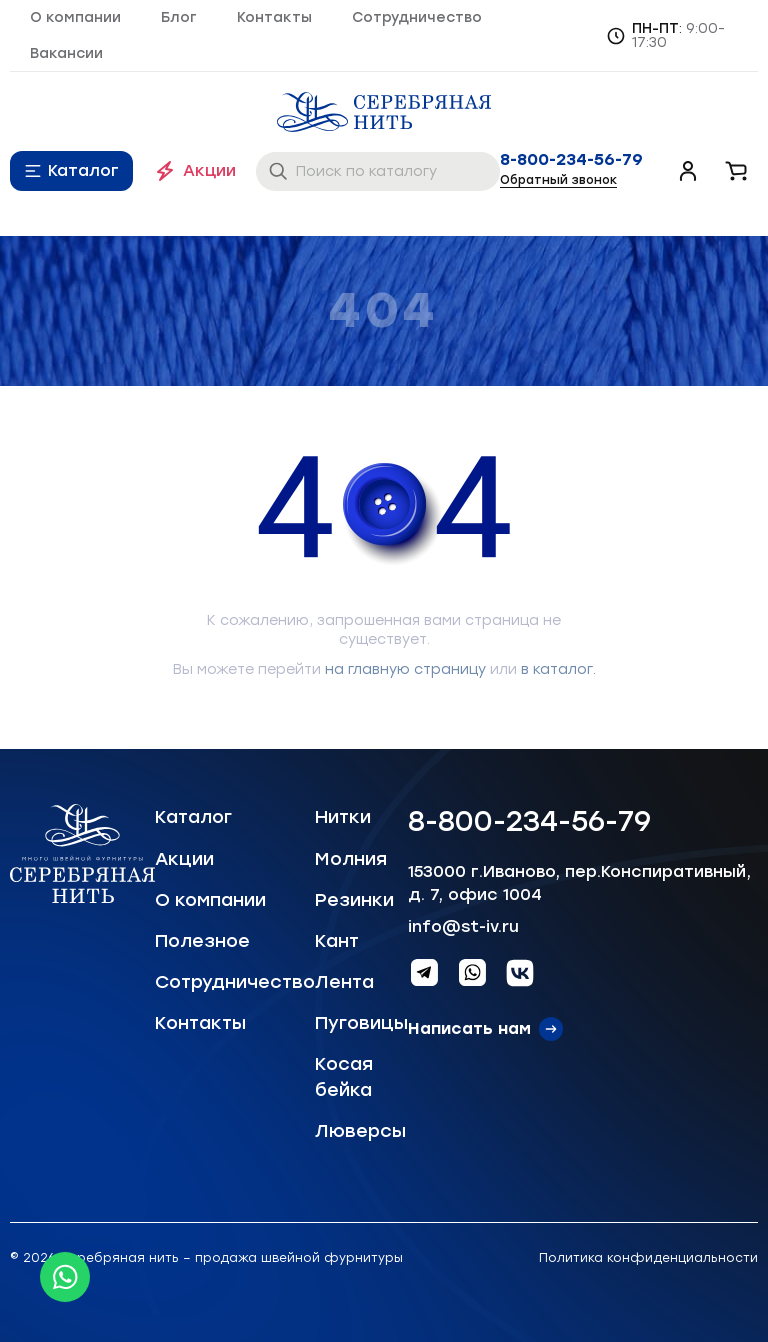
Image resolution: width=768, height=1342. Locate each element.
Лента (344, 982)
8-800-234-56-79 (571, 160)
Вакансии (66, 53)
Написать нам (469, 1028)
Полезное (202, 941)
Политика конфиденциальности (648, 1258)
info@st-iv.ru (463, 926)
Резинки (354, 900)
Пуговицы (361, 1023)
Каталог (83, 170)
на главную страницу (405, 669)
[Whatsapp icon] (65, 1277)
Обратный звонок (558, 180)
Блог (179, 17)
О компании (75, 17)
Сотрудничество (417, 17)
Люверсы (360, 1131)
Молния (351, 859)
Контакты (274, 17)
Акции (209, 170)
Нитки (343, 817)
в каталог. (558, 669)
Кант (337, 941)
